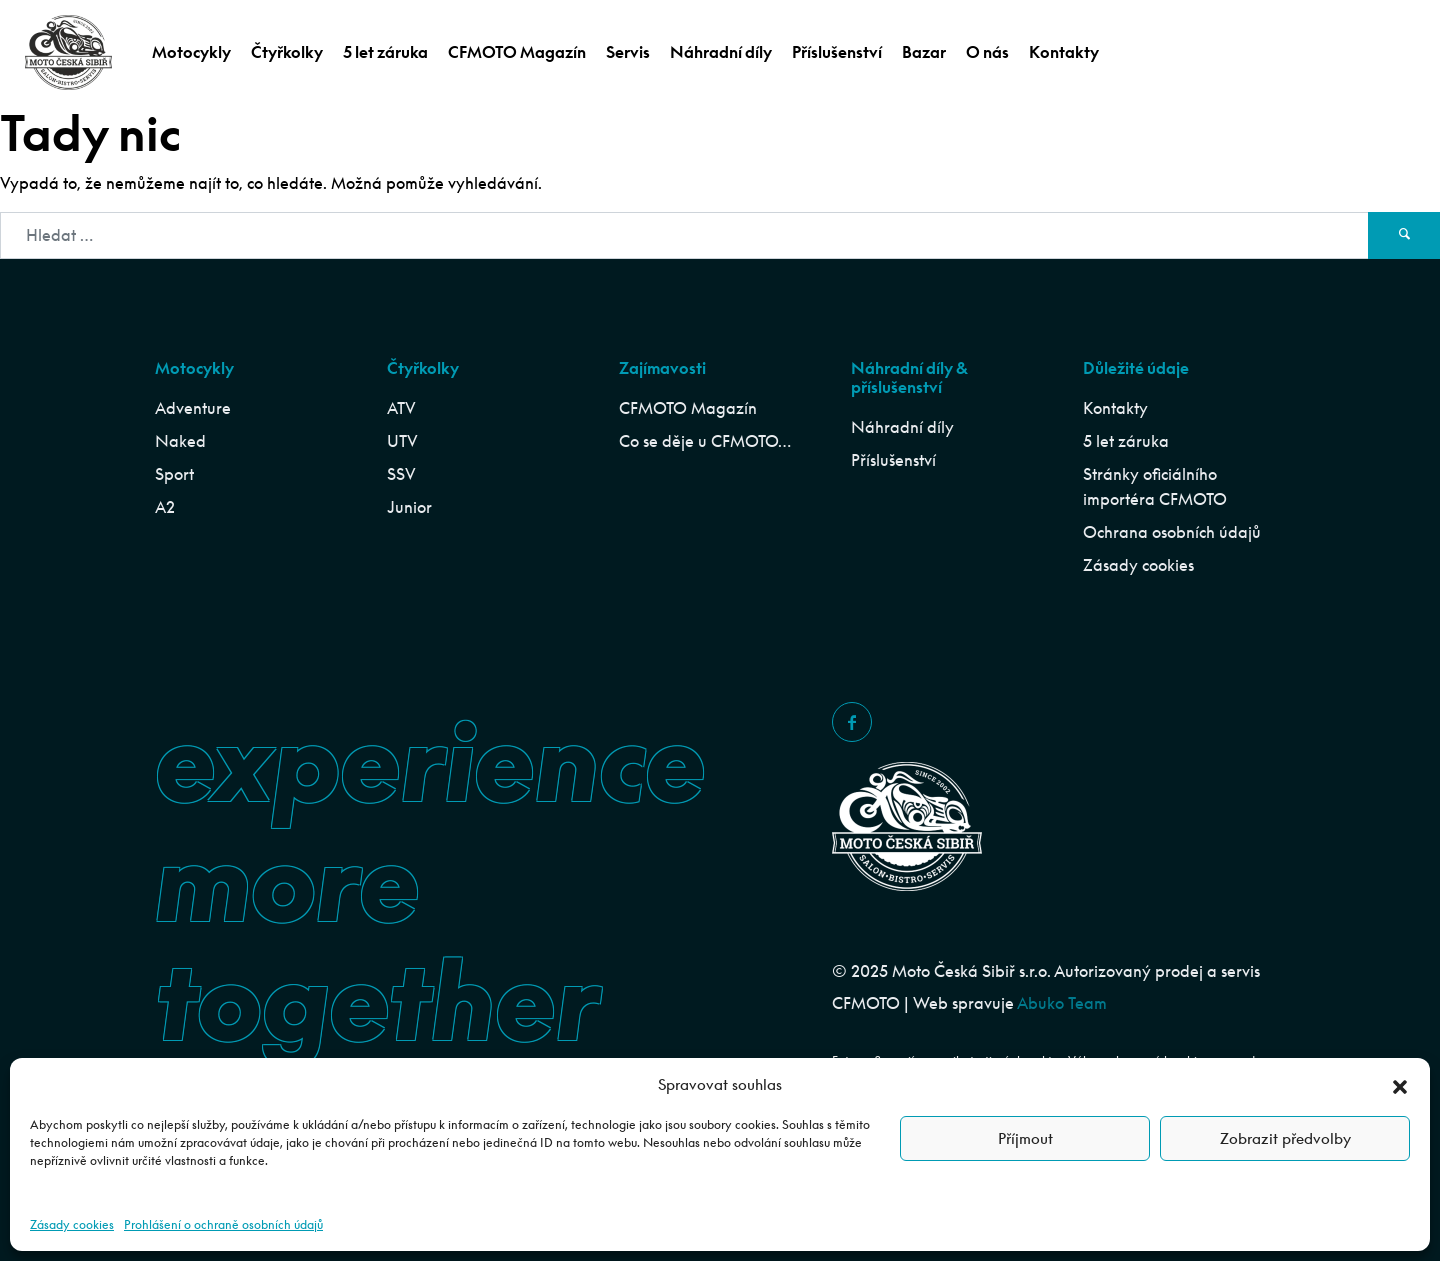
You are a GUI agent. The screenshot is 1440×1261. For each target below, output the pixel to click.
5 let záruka (385, 52)
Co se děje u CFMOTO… (705, 441)
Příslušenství (837, 52)
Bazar (924, 52)
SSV (401, 474)
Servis (628, 52)
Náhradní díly (721, 52)
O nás (987, 52)
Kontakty (1064, 52)
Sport (174, 474)
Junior (409, 507)
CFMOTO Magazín (517, 52)
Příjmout (1025, 1138)
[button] (1400, 1084)
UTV (402, 441)
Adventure (193, 408)
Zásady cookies (72, 1224)
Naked (180, 441)
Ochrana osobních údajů (1172, 532)
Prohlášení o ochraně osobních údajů (223, 1224)
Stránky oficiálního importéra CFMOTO (1155, 486)
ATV (401, 408)
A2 (165, 507)
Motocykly (191, 52)
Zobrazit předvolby (1285, 1138)
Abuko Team (1062, 1003)
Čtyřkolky (287, 52)
